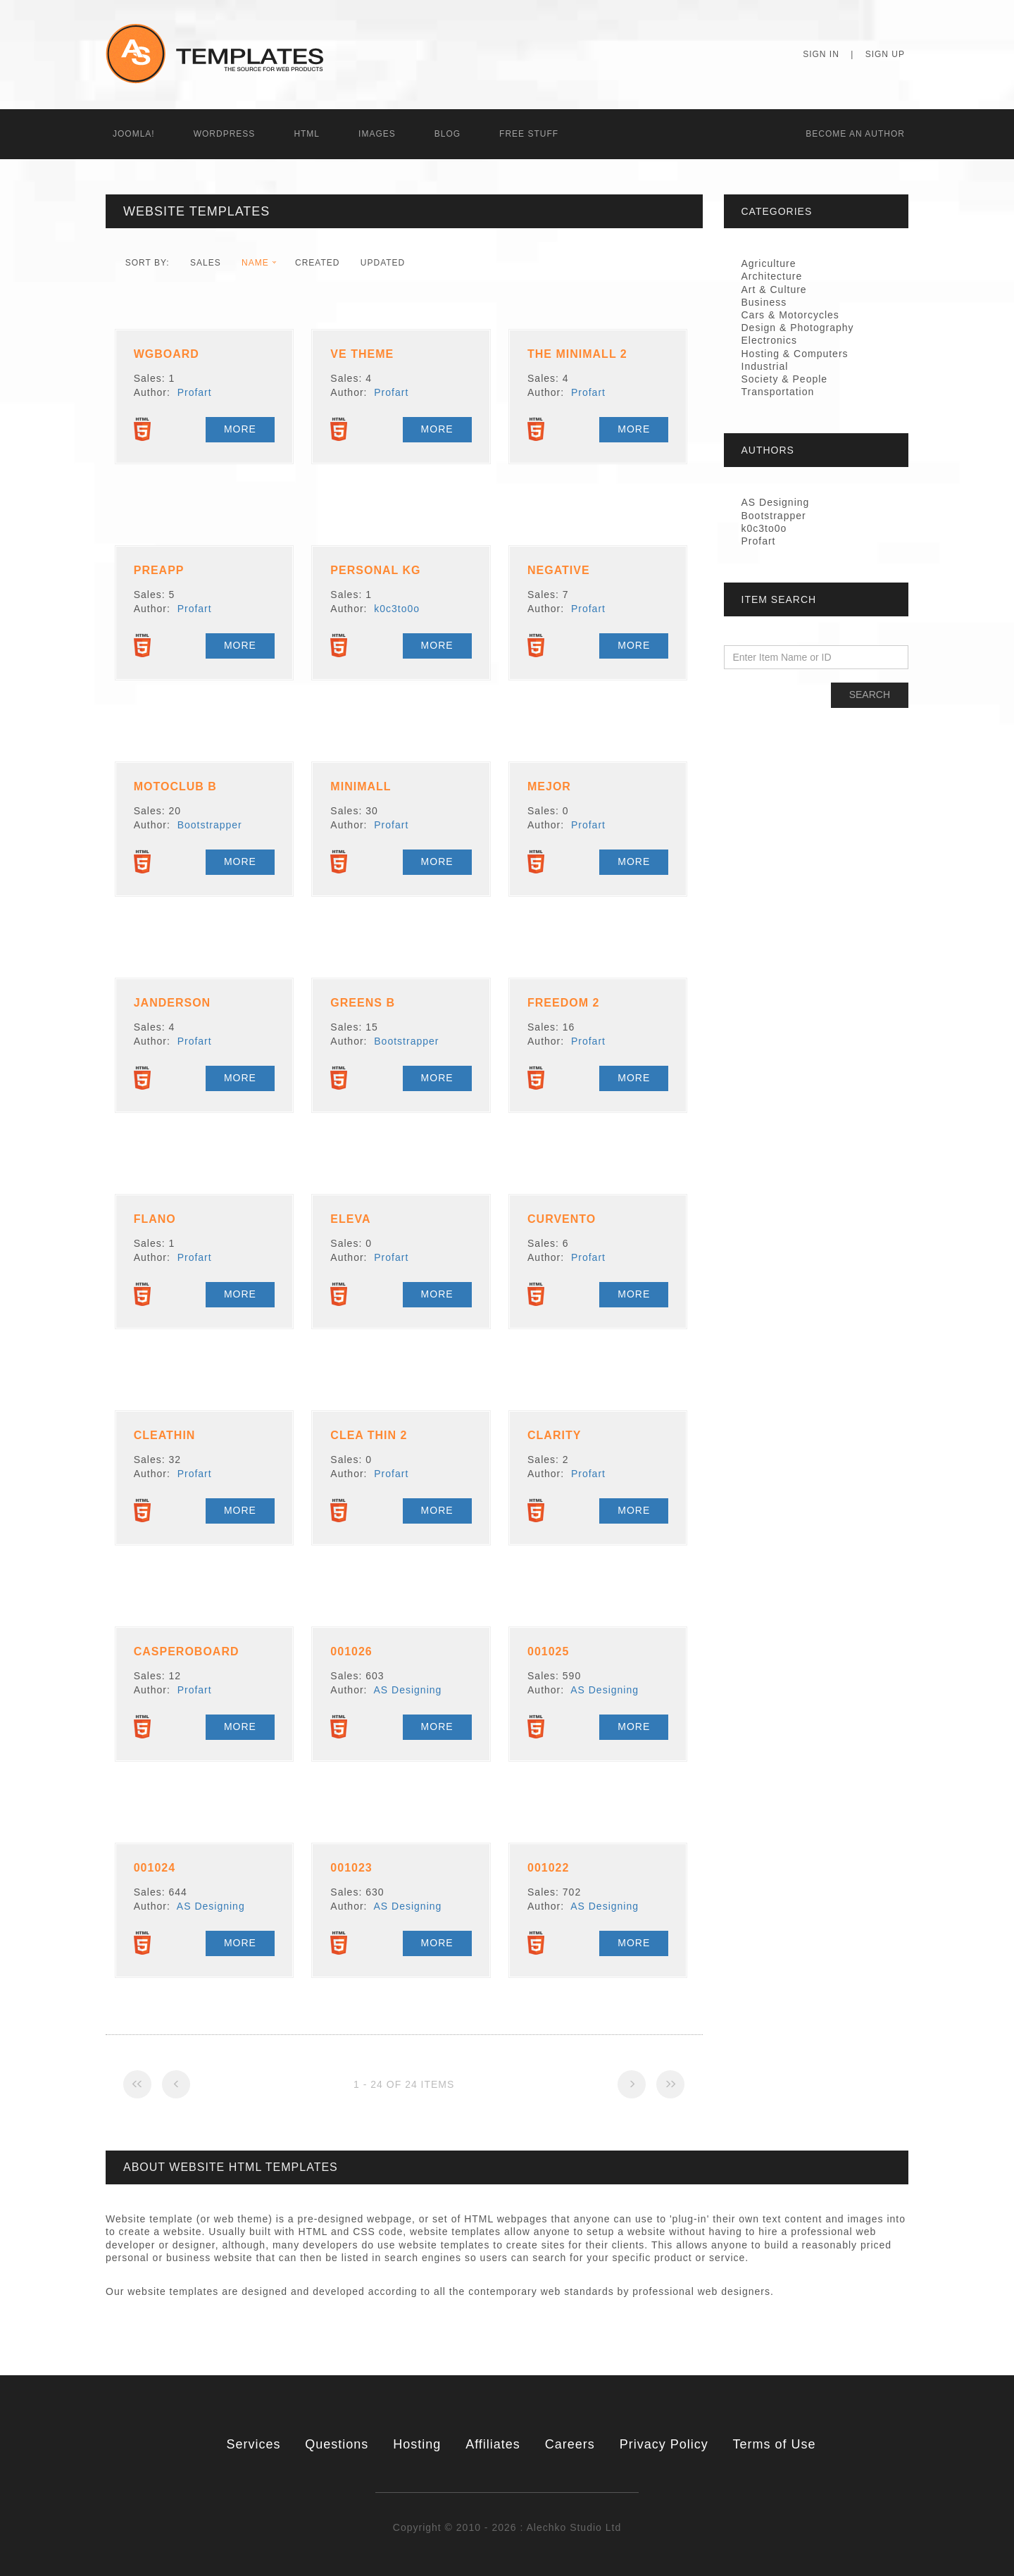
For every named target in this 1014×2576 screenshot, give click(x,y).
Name (255, 263)
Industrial (765, 366)
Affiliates (492, 2444)
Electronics (769, 340)
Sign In (821, 54)
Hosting (417, 2444)
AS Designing (408, 1689)
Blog (447, 134)
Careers (570, 2444)
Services (253, 2444)
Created (317, 263)
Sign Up (885, 54)
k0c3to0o (397, 608)
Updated (383, 263)
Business (764, 302)
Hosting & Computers (795, 353)
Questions (336, 2444)
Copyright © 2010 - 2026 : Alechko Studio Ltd (507, 2527)
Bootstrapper (209, 824)
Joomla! (134, 134)
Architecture (772, 276)
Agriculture (768, 263)
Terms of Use (774, 2444)
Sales (205, 263)
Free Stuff (528, 134)
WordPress (225, 134)
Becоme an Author (855, 134)
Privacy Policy (664, 2444)
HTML (307, 134)
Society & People (784, 379)
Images (377, 134)
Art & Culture (774, 289)
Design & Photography (797, 327)
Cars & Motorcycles (790, 315)
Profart (194, 392)
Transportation (778, 391)
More (240, 429)
